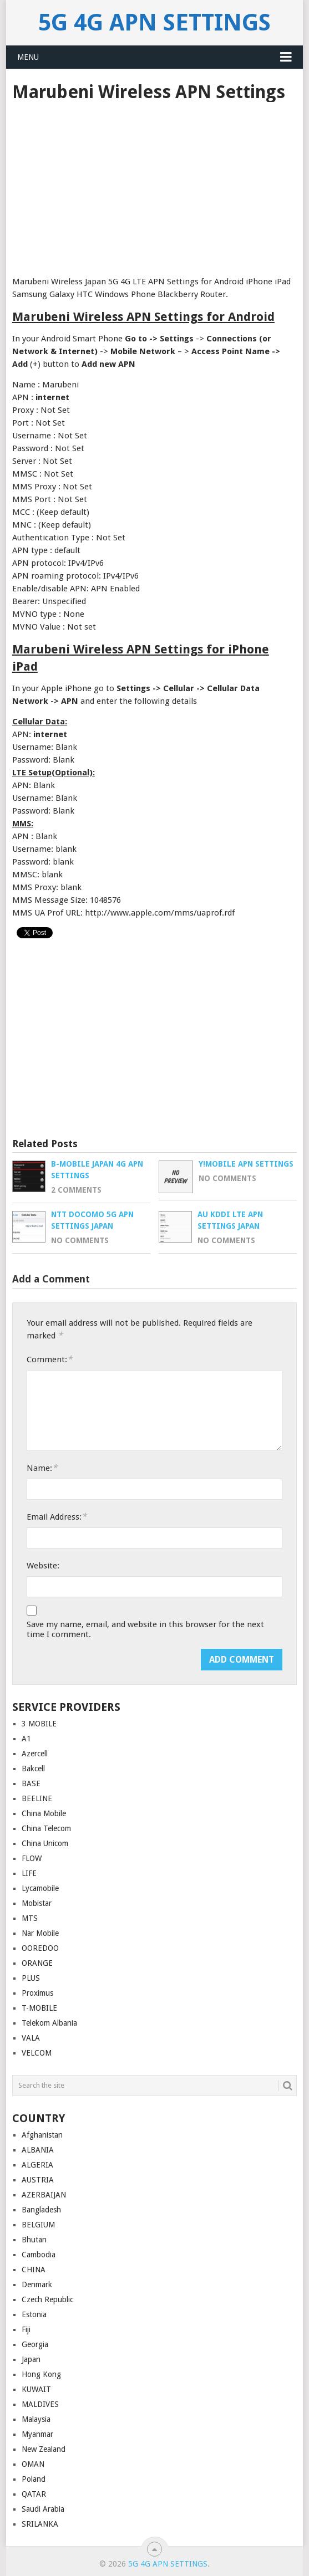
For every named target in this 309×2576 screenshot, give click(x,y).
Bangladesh (41, 2209)
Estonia (34, 2314)
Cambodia (38, 2254)
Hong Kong (41, 2374)
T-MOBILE (39, 2007)
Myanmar (37, 2434)
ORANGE (37, 1963)
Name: (42, 1468)
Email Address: (57, 1516)
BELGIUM (38, 2224)
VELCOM (37, 2052)
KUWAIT (36, 2389)
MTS (30, 1918)
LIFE (29, 1873)
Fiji (26, 2329)
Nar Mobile (40, 1933)
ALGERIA (37, 2164)
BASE (31, 1783)
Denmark (37, 2284)
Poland (33, 2479)
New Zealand (43, 2449)
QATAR (34, 2494)
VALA (31, 2037)
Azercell (35, 1753)
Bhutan (34, 2239)
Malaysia (36, 2419)
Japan (31, 2359)
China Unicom (45, 1843)
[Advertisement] (154, 185)
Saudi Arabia (43, 2509)
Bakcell (33, 1768)
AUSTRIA (38, 2179)
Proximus (37, 1993)
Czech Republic (47, 2299)
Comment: (49, 1359)
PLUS (31, 1978)
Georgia (35, 2344)
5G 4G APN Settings (154, 22)
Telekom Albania (49, 2022)
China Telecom (46, 1828)
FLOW (32, 1858)
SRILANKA (40, 2523)
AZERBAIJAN (44, 2194)
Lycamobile (40, 1888)
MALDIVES (40, 2404)
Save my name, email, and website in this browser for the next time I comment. (145, 1629)
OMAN (33, 2464)
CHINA (33, 2269)
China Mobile (44, 1813)
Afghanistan (42, 2134)
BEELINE (37, 1798)
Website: (43, 1566)
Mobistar (37, 1903)
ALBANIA (38, 2149)
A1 (26, 1738)
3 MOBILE (39, 1723)
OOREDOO (40, 1948)
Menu (28, 57)
